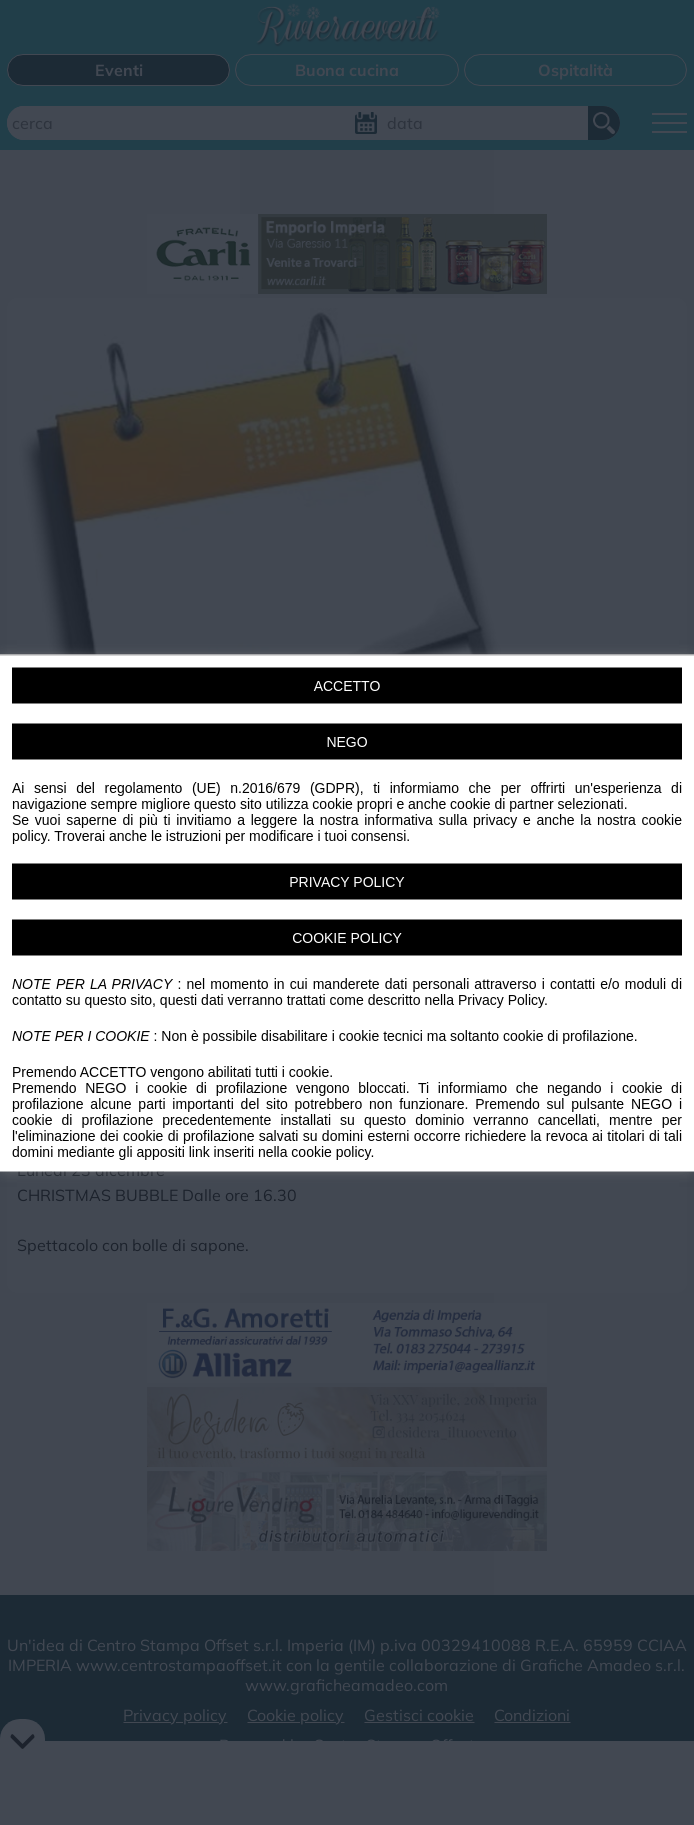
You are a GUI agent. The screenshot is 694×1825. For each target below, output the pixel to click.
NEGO (346, 741)
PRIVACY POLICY (346, 881)
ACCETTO (347, 685)
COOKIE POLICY (347, 937)
